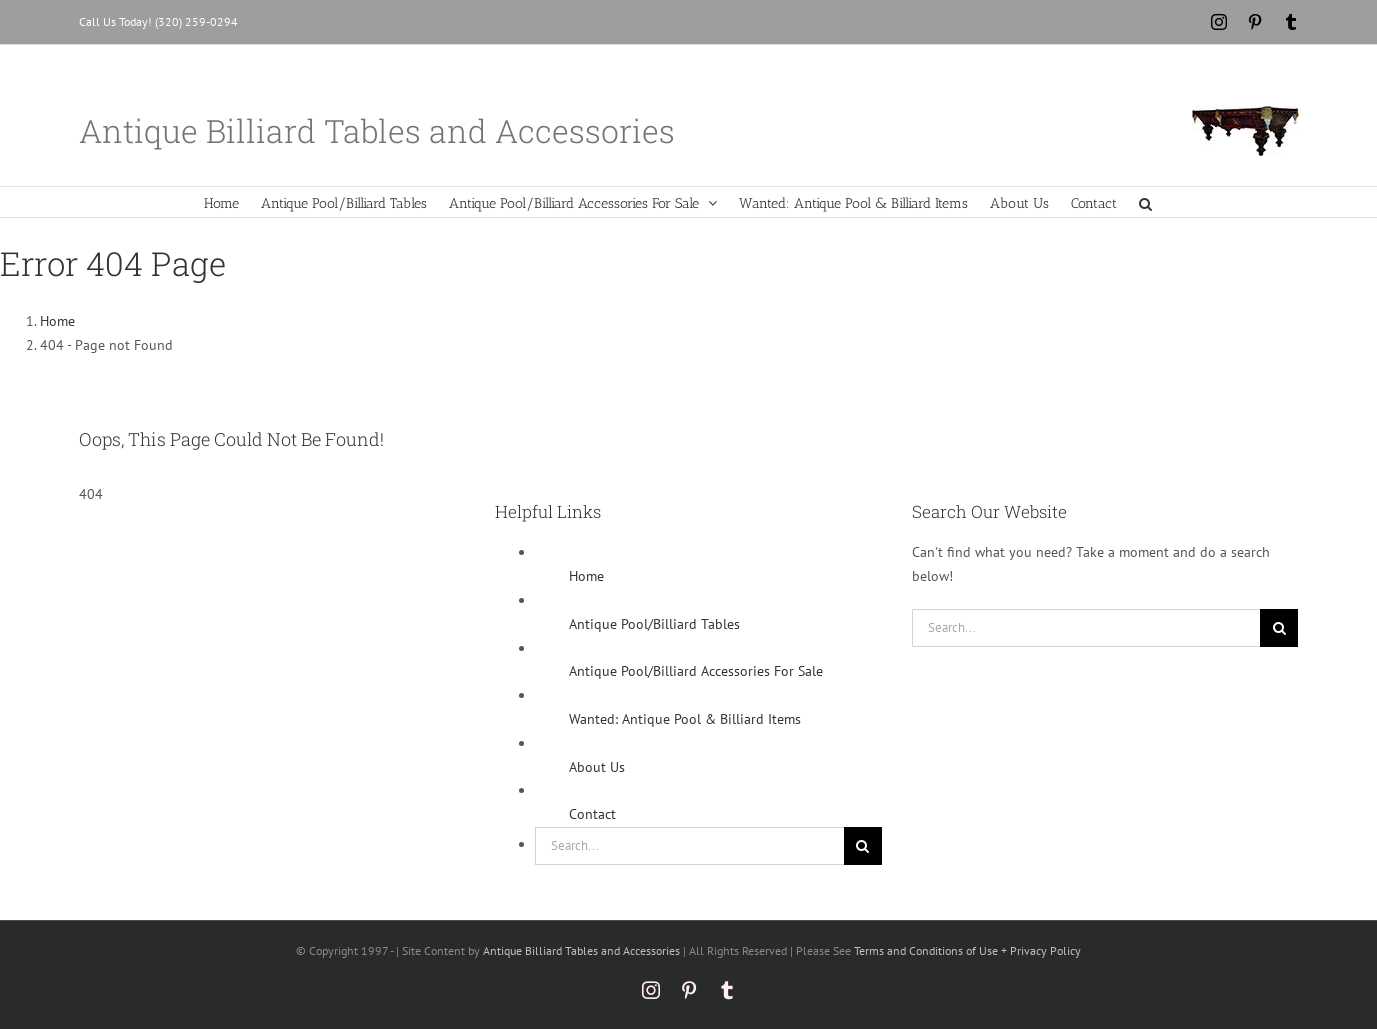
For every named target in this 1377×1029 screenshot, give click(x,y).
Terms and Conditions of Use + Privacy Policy (967, 950)
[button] (1145, 202)
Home (586, 576)
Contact (592, 814)
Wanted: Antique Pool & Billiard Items (685, 719)
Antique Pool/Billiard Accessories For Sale (696, 671)
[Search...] (689, 846)
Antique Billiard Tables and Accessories (581, 950)
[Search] (863, 846)
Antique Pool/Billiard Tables (654, 624)
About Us (597, 767)
